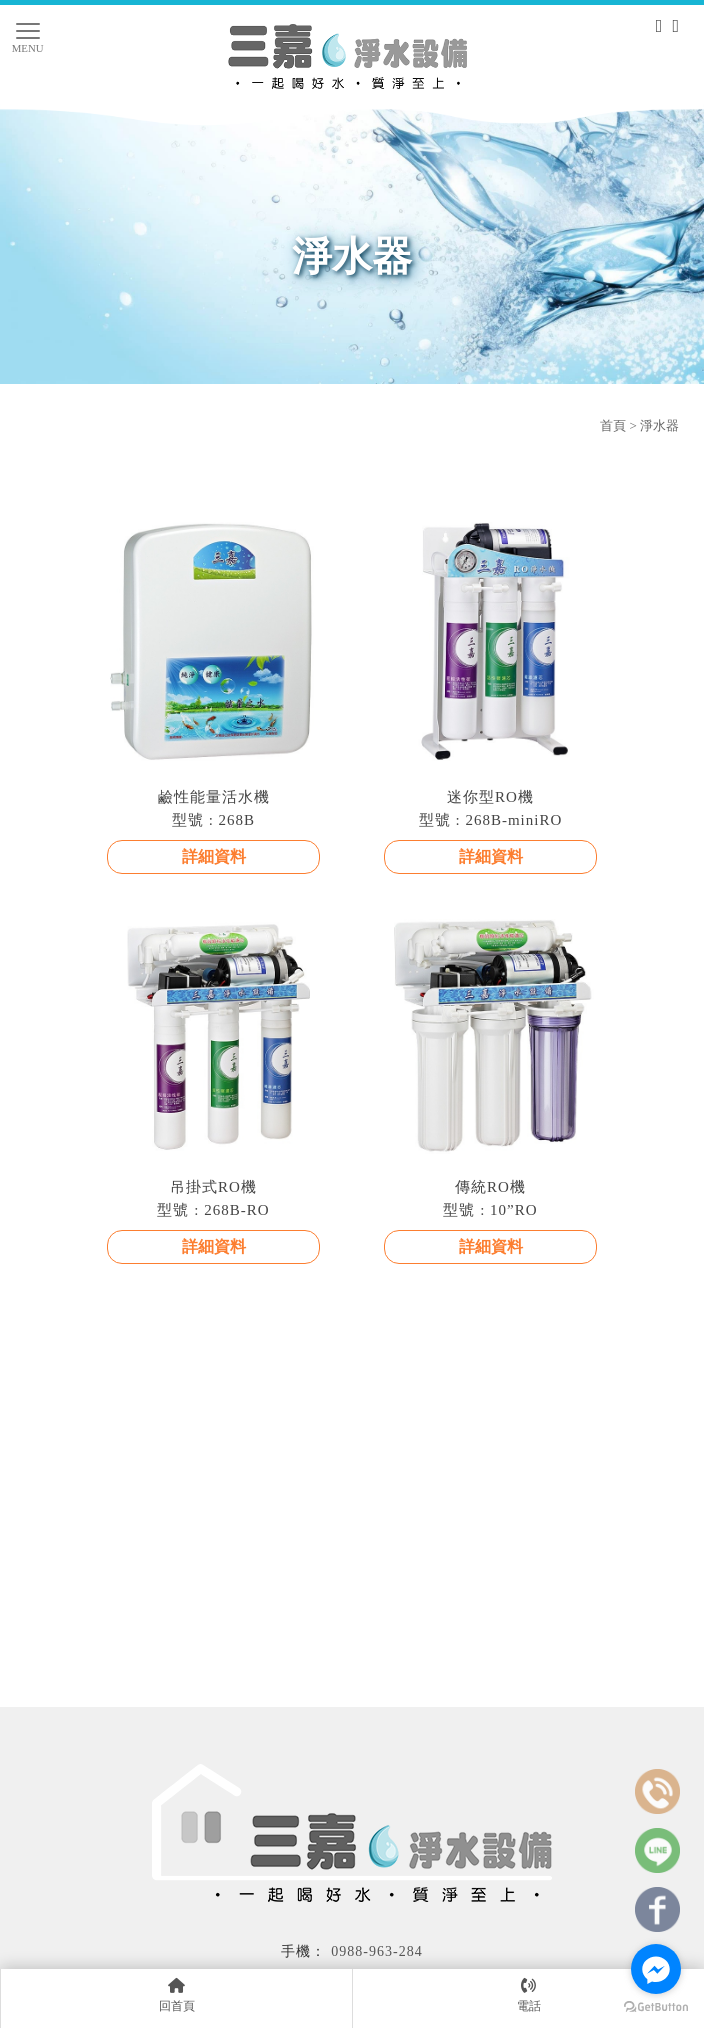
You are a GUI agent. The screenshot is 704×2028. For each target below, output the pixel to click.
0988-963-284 (376, 1951)
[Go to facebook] (656, 1969)
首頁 (613, 425)
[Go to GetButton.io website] (656, 2007)
